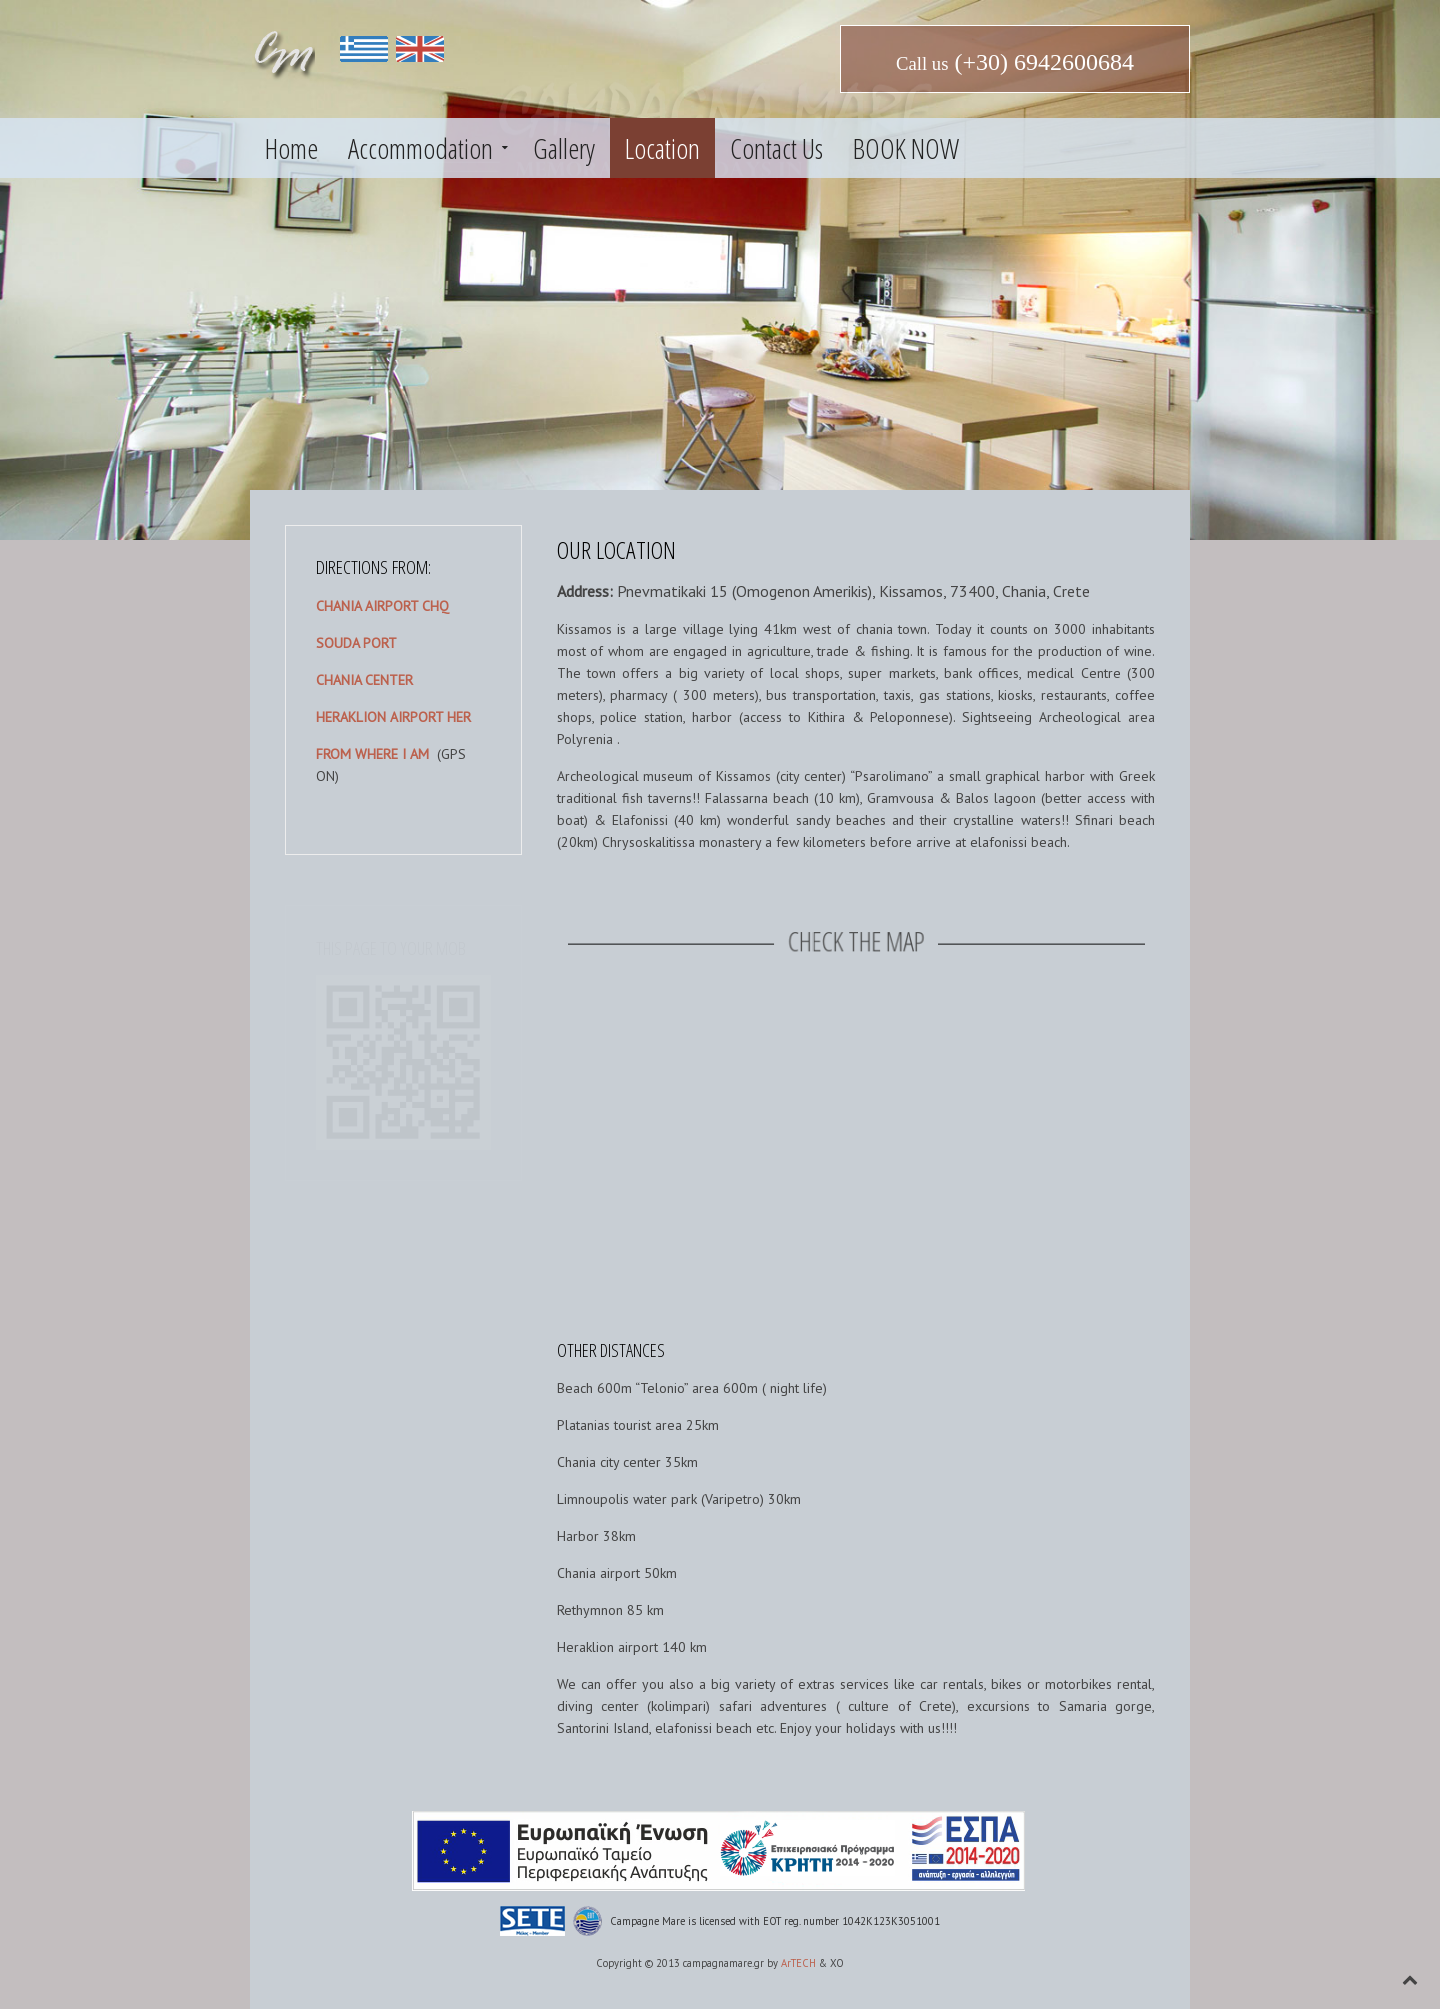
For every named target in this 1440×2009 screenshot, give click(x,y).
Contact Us (776, 148)
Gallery (564, 148)
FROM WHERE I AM (372, 754)
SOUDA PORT (356, 643)
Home (291, 148)
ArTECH (798, 1963)
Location (662, 148)
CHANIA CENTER (364, 680)
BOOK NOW (906, 148)
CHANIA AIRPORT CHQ (382, 606)
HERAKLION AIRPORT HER (393, 717)
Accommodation (420, 148)
